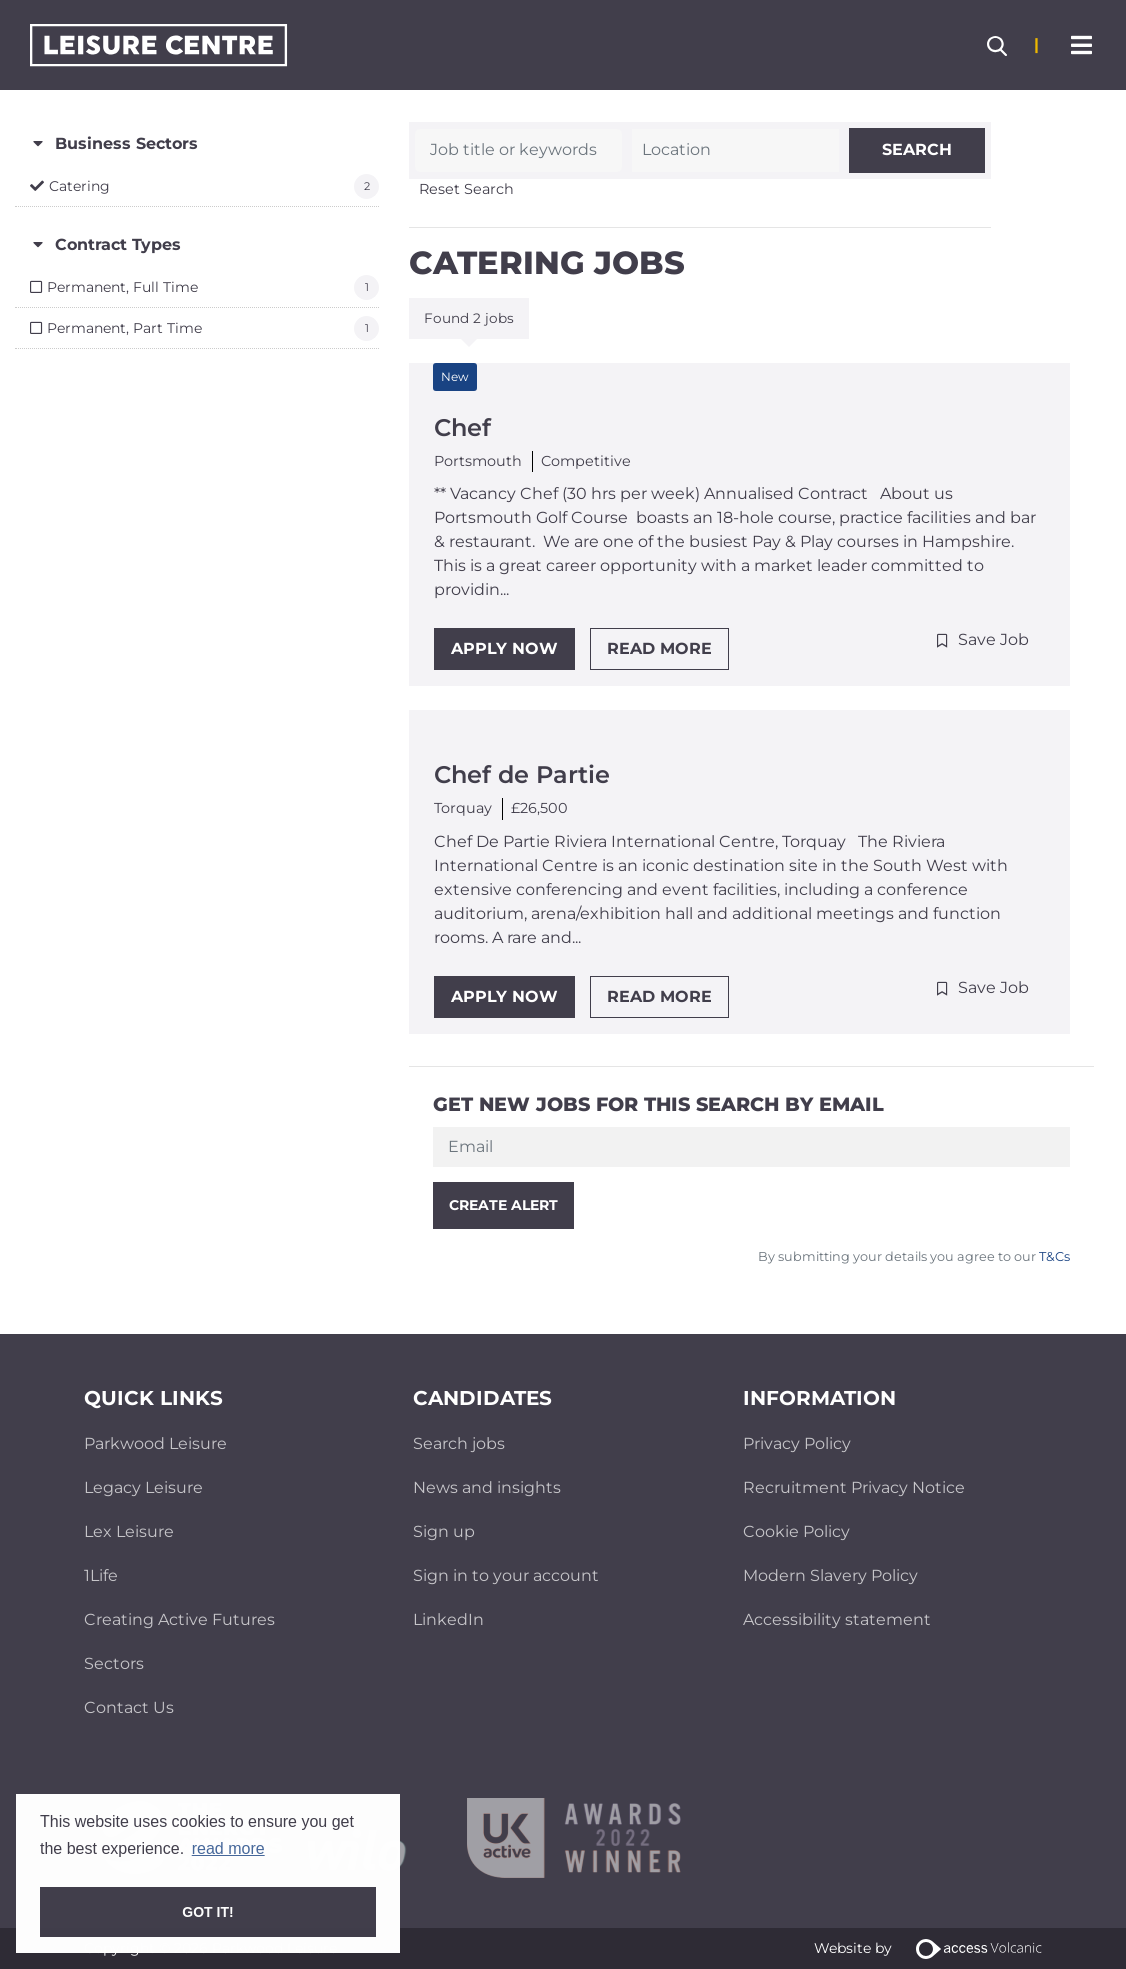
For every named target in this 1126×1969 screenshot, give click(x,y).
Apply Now (504, 648)
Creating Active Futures (179, 1619)
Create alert (503, 1205)
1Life (101, 1575)
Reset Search (466, 189)
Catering (79, 186)
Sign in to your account (506, 1575)
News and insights (487, 1487)
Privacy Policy (797, 1443)
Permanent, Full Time (122, 287)
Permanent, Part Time (124, 328)
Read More (659, 648)
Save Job (993, 639)
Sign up (444, 1531)
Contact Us (129, 1707)
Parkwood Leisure (155, 1443)
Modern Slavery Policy (830, 1575)
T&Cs (1053, 1256)
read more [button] (228, 1848)
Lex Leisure (129, 1531)
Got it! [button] (207, 1912)
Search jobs (459, 1443)
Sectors (114, 1663)
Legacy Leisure (143, 1487)
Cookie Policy (796, 1531)
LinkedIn (448, 1619)
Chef (462, 427)
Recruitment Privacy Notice (854, 1487)
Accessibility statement (837, 1619)
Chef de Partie (522, 774)
